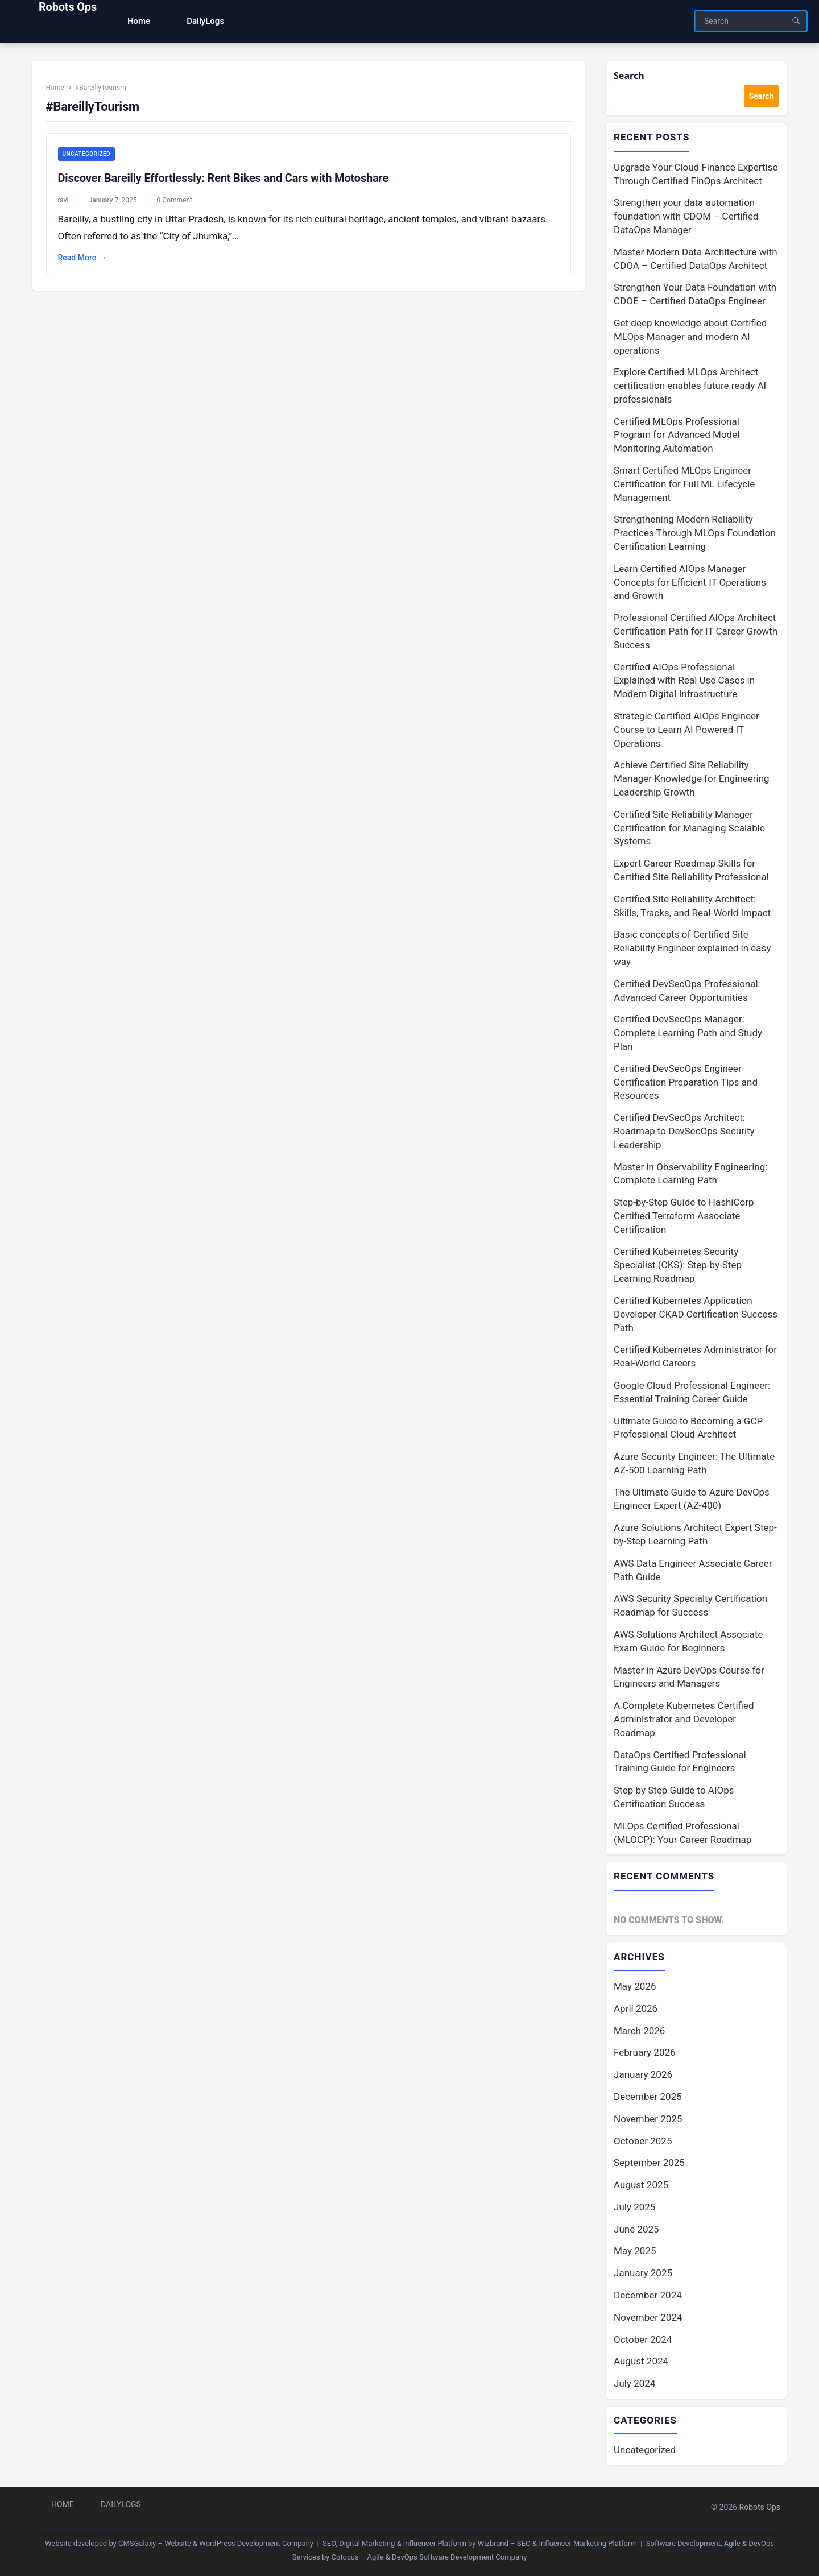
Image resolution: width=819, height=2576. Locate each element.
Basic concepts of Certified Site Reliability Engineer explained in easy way (692, 949)
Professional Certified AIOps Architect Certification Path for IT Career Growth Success (695, 633)
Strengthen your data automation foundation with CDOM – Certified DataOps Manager (686, 217)
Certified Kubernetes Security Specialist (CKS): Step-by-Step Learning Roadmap (678, 1266)
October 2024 (643, 2341)
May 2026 (635, 1988)
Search (630, 75)
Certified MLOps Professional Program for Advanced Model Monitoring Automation (676, 436)
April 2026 (635, 2010)
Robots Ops (68, 7)
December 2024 (648, 2297)
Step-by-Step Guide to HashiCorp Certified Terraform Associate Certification (684, 1217)
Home (59, 92)
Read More (86, 263)
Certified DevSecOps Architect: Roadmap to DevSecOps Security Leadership (684, 1132)
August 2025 (641, 2187)
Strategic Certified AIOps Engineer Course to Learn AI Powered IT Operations (686, 730)
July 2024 (634, 2386)
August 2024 (641, 2364)
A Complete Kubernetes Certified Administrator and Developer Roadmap (684, 1720)
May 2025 (635, 2253)
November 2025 (648, 2121)
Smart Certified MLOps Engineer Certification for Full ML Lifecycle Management (684, 485)
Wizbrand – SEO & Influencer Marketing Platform (557, 2543)
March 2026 (639, 2033)
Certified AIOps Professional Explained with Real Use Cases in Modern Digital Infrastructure (684, 681)
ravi (67, 205)
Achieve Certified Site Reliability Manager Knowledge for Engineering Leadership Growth (692, 780)
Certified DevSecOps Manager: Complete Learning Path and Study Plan (688, 1034)
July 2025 (634, 2209)
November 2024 (648, 2319)
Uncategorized (90, 159)
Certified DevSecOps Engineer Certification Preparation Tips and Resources (686, 1083)
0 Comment (178, 205)
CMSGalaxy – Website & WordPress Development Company (215, 2543)
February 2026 (645, 2055)
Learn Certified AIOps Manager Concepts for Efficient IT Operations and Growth (690, 583)
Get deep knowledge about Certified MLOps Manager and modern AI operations (690, 337)
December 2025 (648, 2099)
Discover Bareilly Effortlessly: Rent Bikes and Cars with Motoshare (227, 183)
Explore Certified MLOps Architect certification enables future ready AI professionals (690, 387)
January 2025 (643, 2275)
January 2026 (643, 2076)
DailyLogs (121, 2504)
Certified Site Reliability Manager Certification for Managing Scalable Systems (689, 829)
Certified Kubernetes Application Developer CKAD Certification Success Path (695, 1315)
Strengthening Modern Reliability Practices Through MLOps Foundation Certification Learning (695, 534)
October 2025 (643, 2143)
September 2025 (649, 2165)
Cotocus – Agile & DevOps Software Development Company (429, 2557)
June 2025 (636, 2231)
